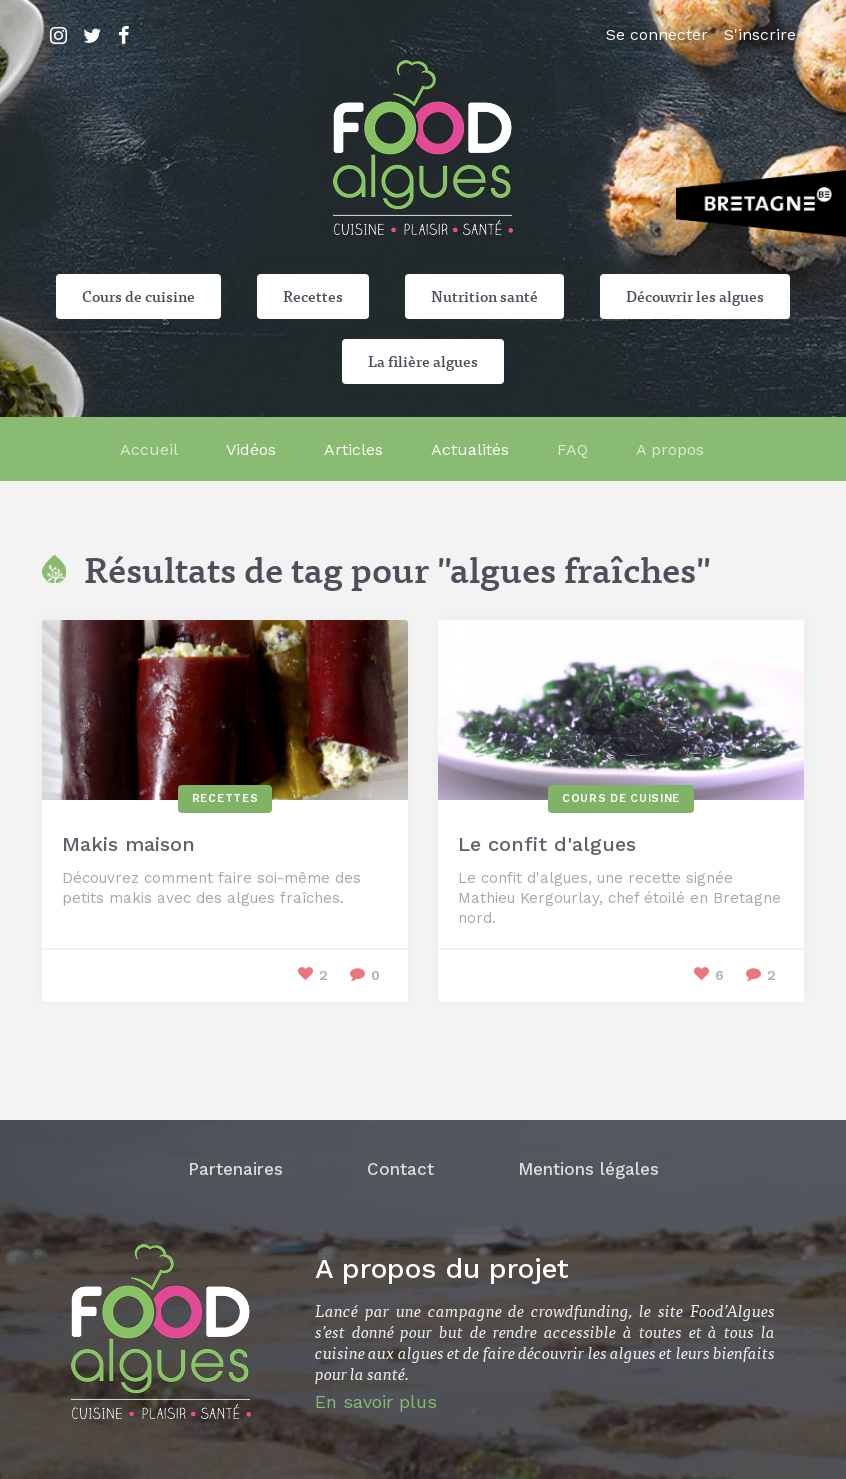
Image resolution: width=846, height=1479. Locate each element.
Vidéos (251, 449)
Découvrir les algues (695, 296)
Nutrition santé (484, 296)
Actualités (470, 449)
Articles (353, 449)
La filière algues (423, 361)
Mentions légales (588, 1169)
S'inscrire (760, 34)
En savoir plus (376, 1401)
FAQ (572, 449)
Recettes (313, 296)
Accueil (149, 449)
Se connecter (657, 34)
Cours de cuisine (138, 296)
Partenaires (235, 1169)
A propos (670, 449)
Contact (400, 1169)
